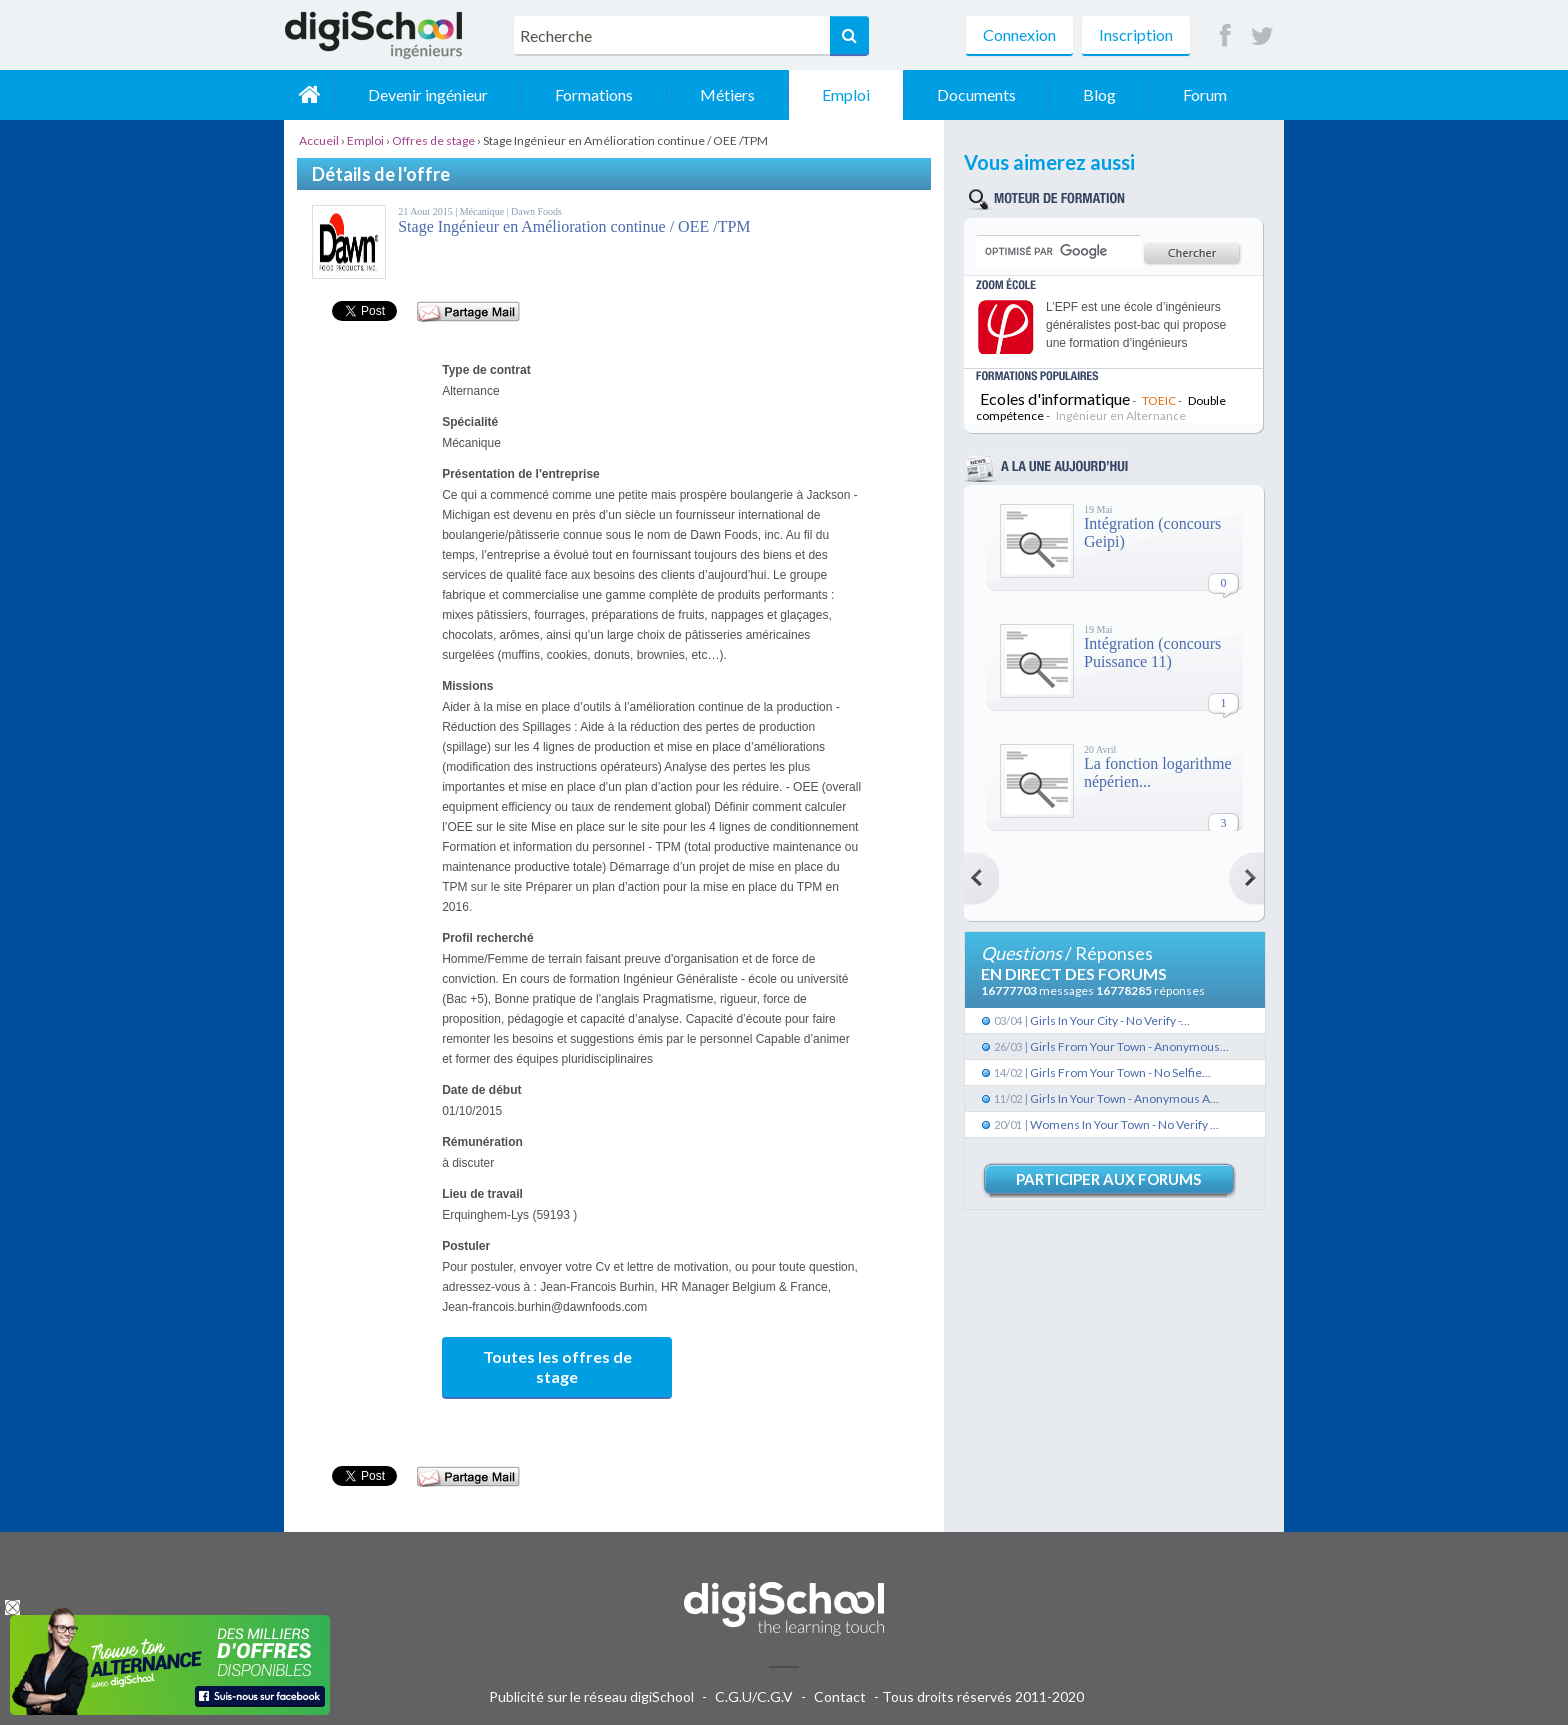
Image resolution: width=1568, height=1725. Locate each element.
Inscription (1136, 34)
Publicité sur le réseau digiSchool (591, 1696)
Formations (594, 94)
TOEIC (1159, 400)
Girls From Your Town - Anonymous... (1129, 1046)
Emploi (846, 94)
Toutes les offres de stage (557, 1366)
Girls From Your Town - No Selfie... (1120, 1072)
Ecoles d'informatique (1055, 398)
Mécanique (483, 211)
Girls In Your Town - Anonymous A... (1124, 1098)
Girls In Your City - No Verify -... (1110, 1020)
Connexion (1019, 34)
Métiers (727, 94)
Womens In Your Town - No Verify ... (1124, 1124)
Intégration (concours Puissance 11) (1152, 652)
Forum (1205, 94)
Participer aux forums (1108, 1179)
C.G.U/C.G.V (754, 1696)
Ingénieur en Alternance (1121, 415)
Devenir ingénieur (428, 94)
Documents (976, 94)
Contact (840, 1696)
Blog (1099, 94)
